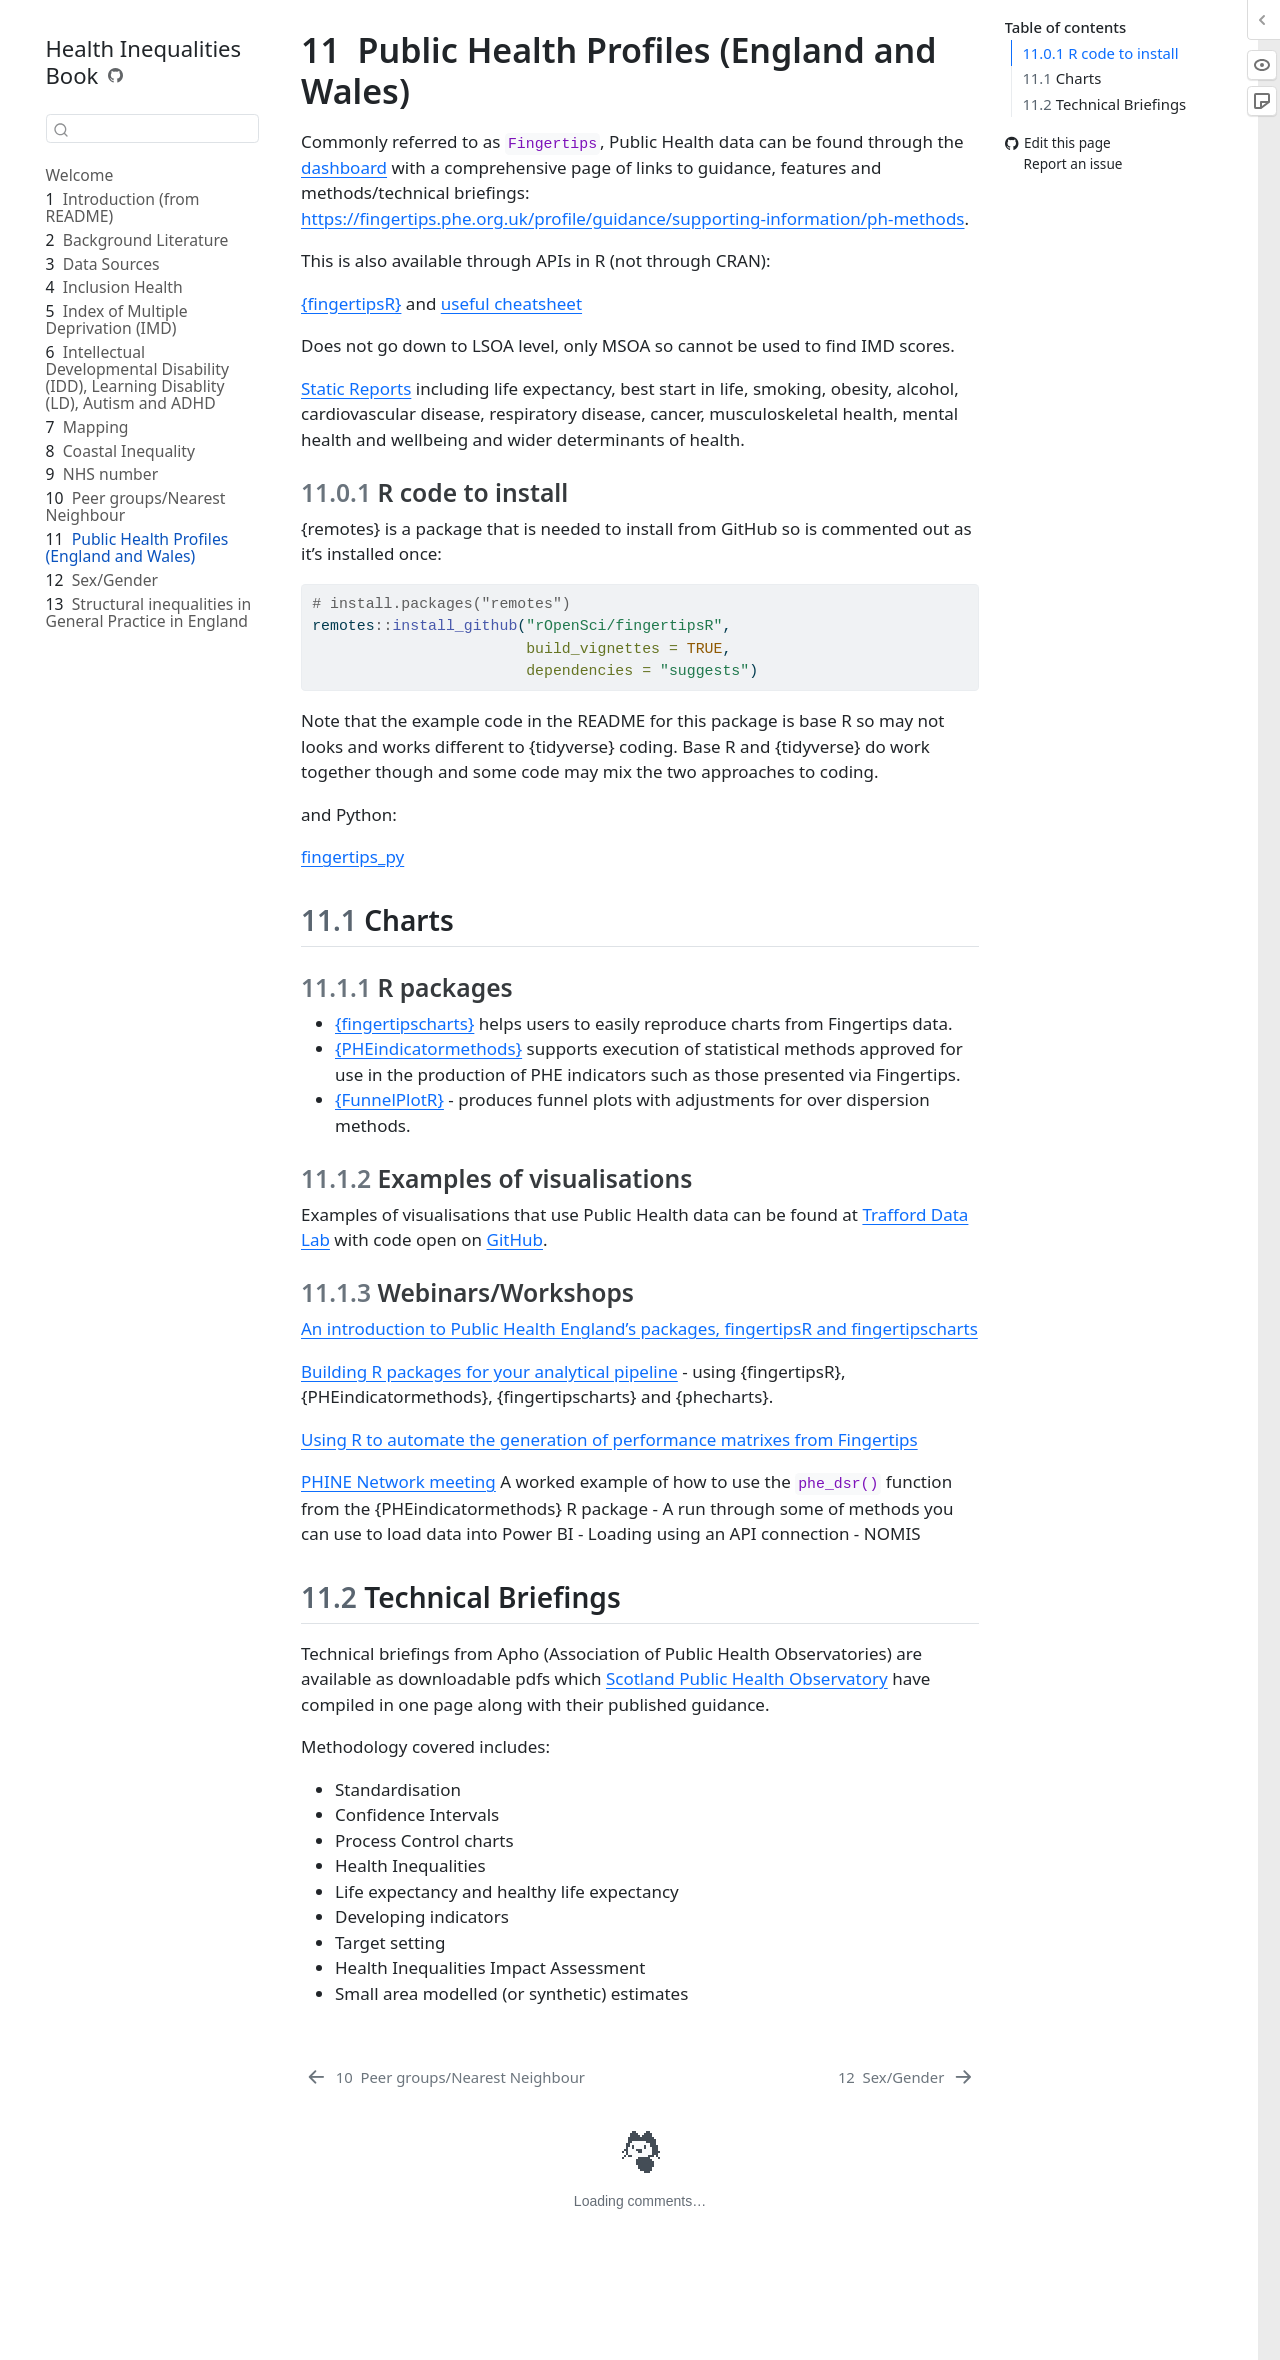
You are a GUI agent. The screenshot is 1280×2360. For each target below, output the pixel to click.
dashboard (344, 167)
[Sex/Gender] (906, 2077)
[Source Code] (116, 75)
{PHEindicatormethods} (428, 1048)
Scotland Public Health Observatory (747, 1678)
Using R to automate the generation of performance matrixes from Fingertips (609, 1439)
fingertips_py (352, 856)
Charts (1061, 78)
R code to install (1100, 53)
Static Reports (356, 388)
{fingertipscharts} (404, 1023)
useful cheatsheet (511, 303)
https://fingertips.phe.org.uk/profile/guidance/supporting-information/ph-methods (632, 218)
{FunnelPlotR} (389, 1099)
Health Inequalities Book (144, 61)
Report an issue (1064, 163)
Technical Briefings (1104, 104)
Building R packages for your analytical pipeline (489, 1371)
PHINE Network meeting (398, 1481)
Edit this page (1058, 143)
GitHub (515, 1239)
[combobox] (152, 128)
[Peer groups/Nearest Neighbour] (445, 2077)
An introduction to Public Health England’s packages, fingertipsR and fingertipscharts (639, 1328)
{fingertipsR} (351, 303)
